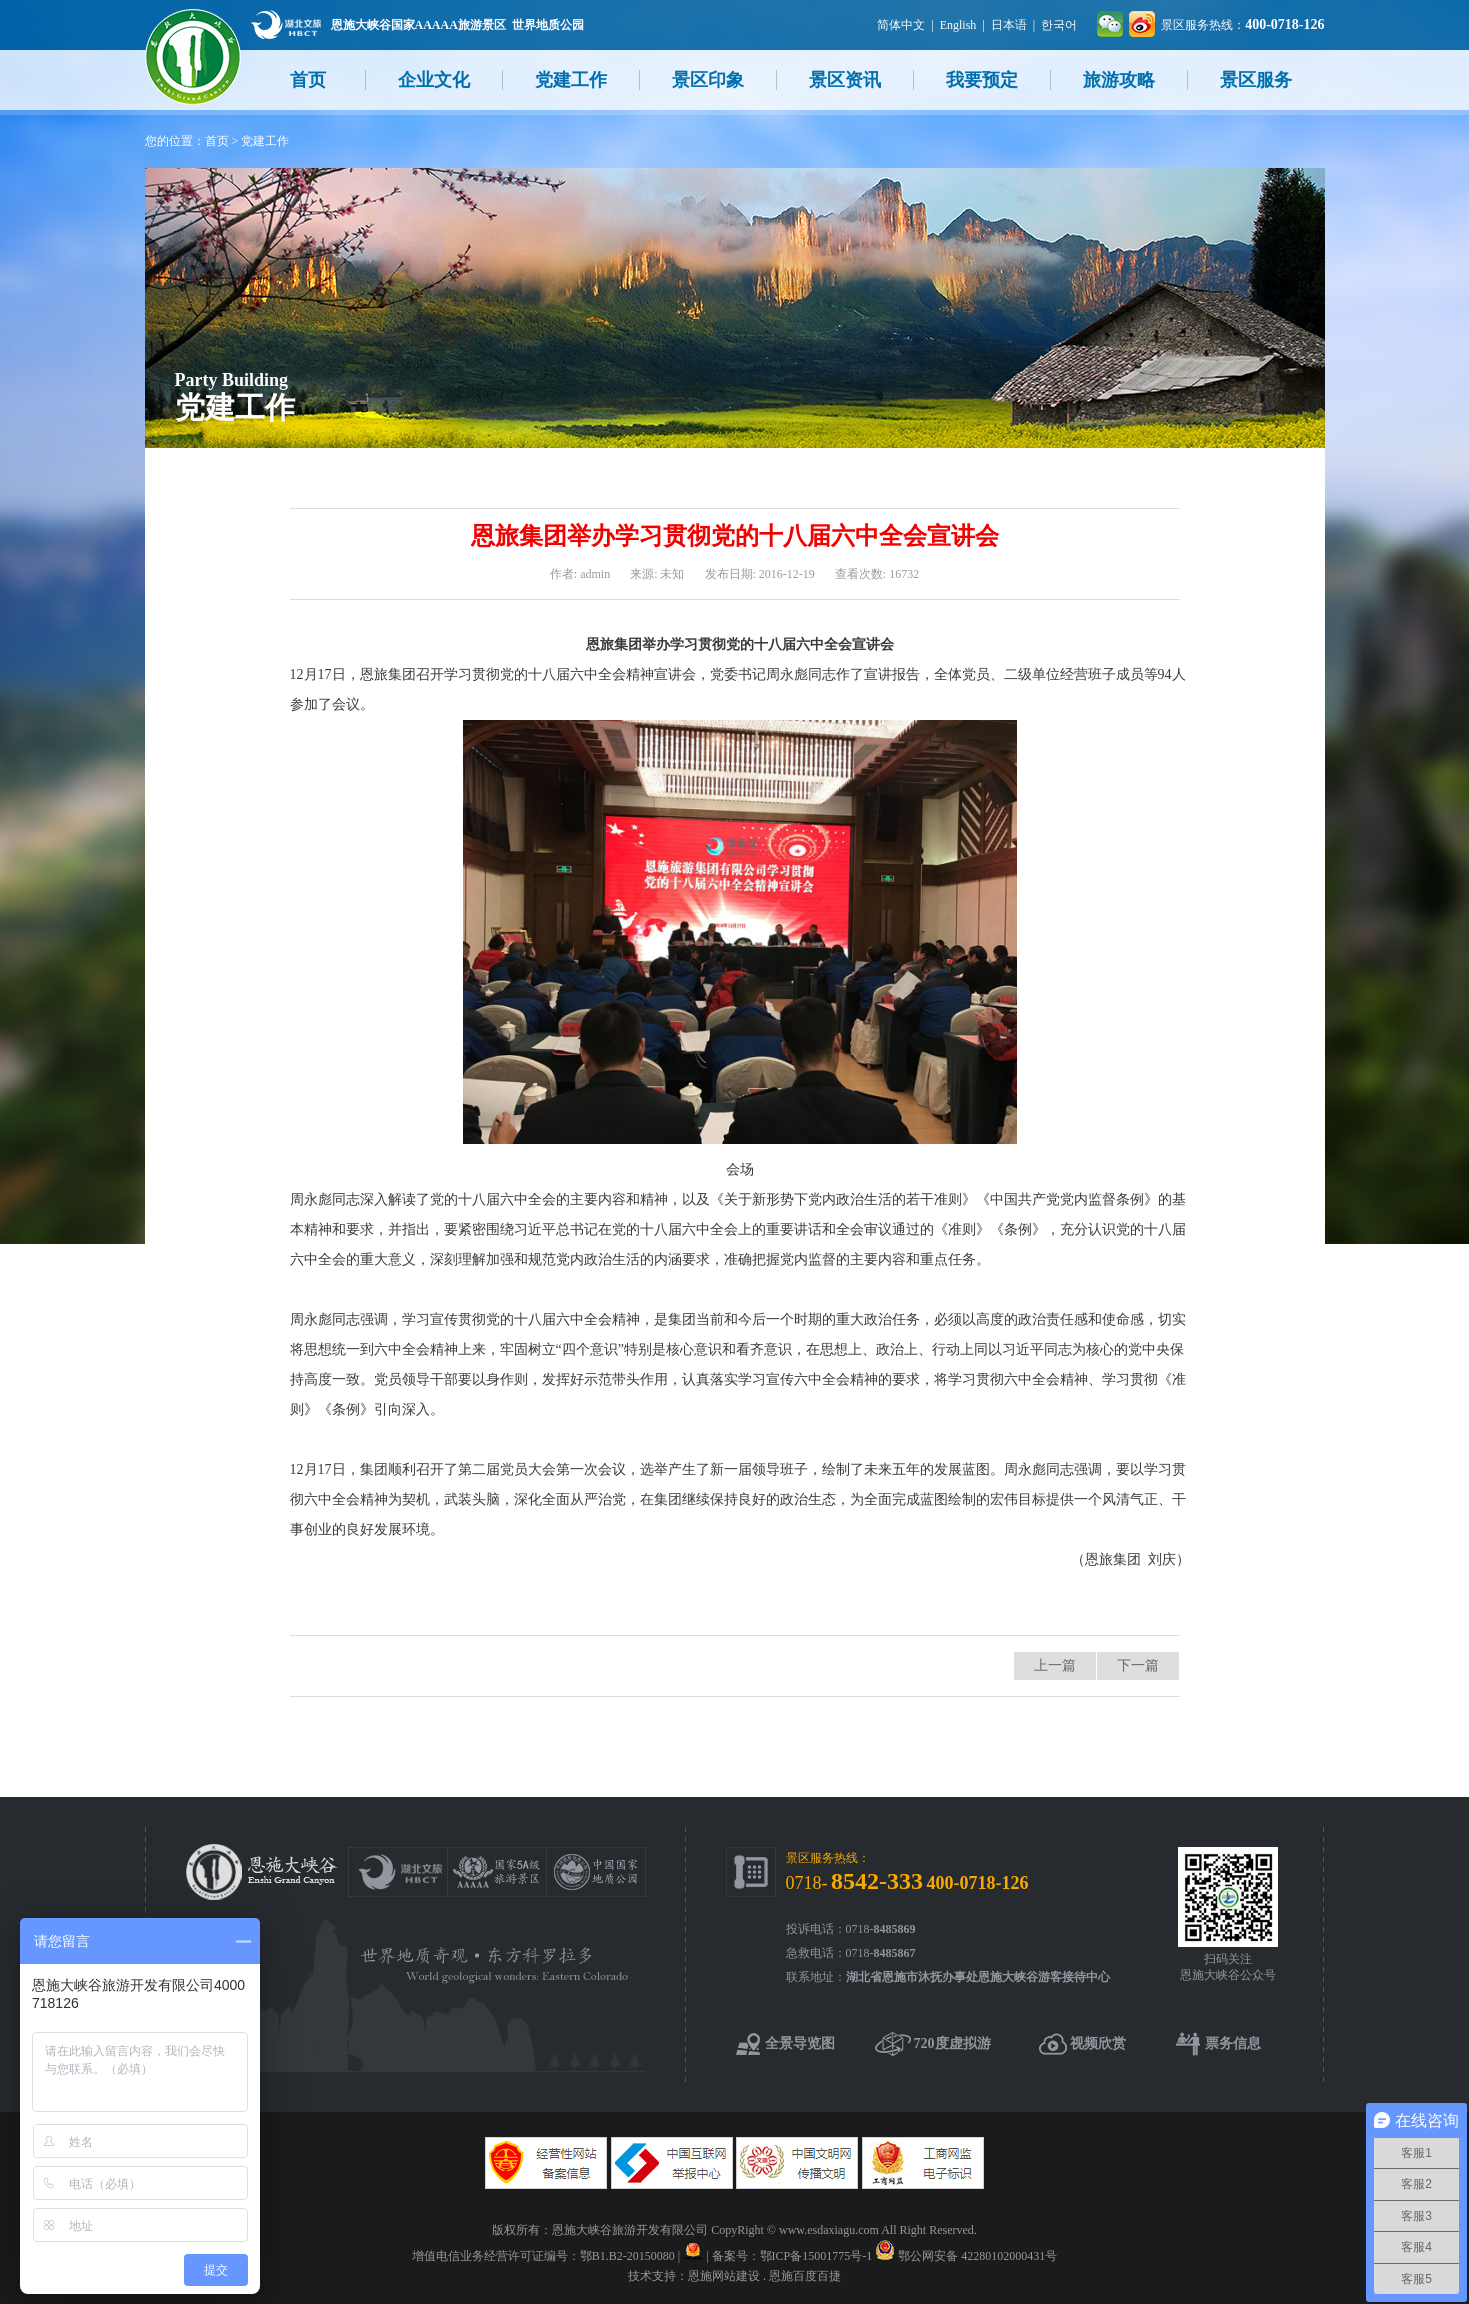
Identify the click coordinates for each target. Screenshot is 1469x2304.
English (958, 25)
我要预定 (982, 80)
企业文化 (434, 80)
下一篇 (1138, 1665)
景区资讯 (845, 80)
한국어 (1059, 25)
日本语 (1009, 25)
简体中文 (901, 25)
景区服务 (1256, 80)
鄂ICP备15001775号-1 (816, 2256)
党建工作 (571, 80)
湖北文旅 (286, 24)
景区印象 (708, 80)
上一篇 (1055, 1665)
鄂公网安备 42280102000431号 (977, 2256)
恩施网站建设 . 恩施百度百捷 (764, 2276)
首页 (308, 80)
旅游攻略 (1119, 80)
